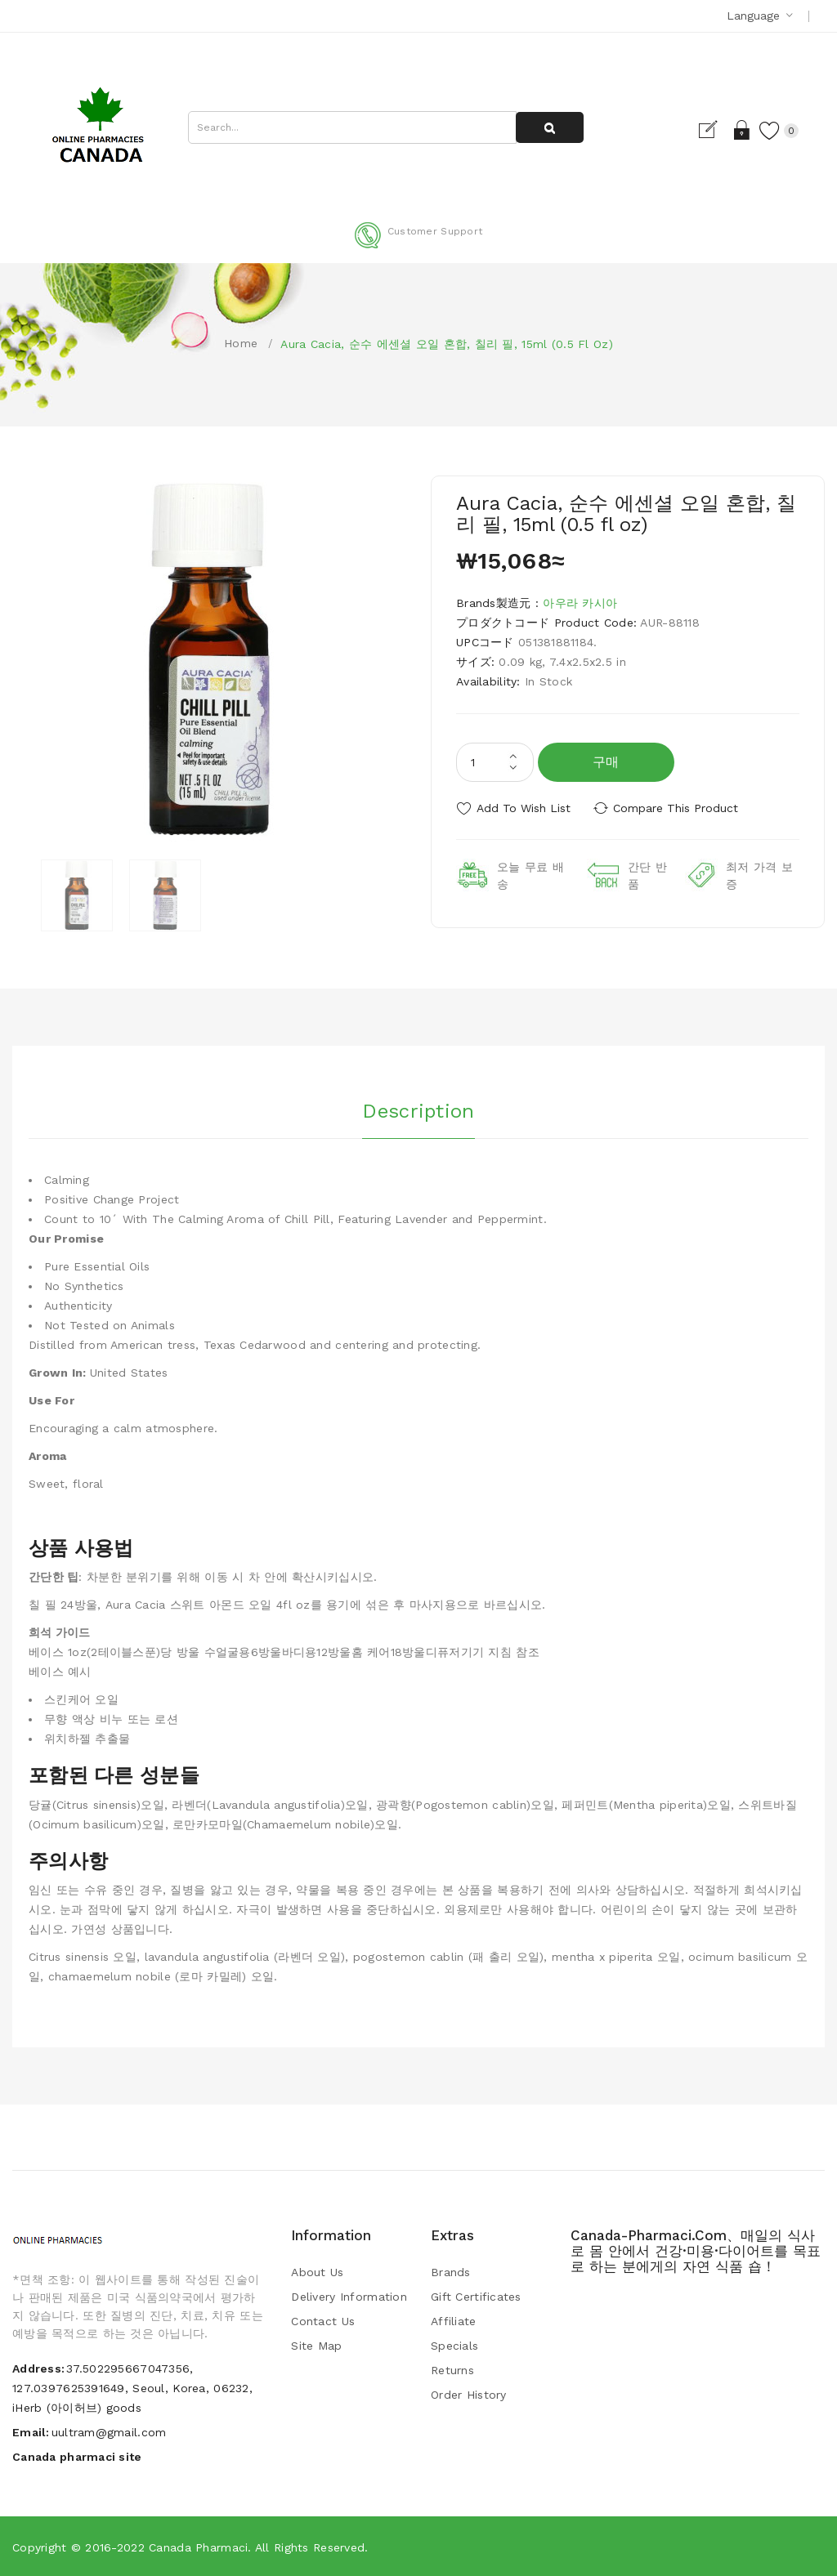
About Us (317, 2272)
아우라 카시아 (580, 602)
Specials (454, 2345)
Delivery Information (349, 2296)
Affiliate (454, 2321)
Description (418, 1111)
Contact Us (323, 2321)
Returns (452, 2370)
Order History (469, 2394)
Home (240, 343)
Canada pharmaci (198, 2547)
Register (713, 130)
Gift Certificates (476, 2296)
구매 (606, 762)
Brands (451, 2272)
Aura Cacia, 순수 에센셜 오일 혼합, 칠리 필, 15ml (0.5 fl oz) (446, 343)
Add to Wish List (524, 808)
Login (741, 130)
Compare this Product (676, 808)
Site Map (316, 2345)
